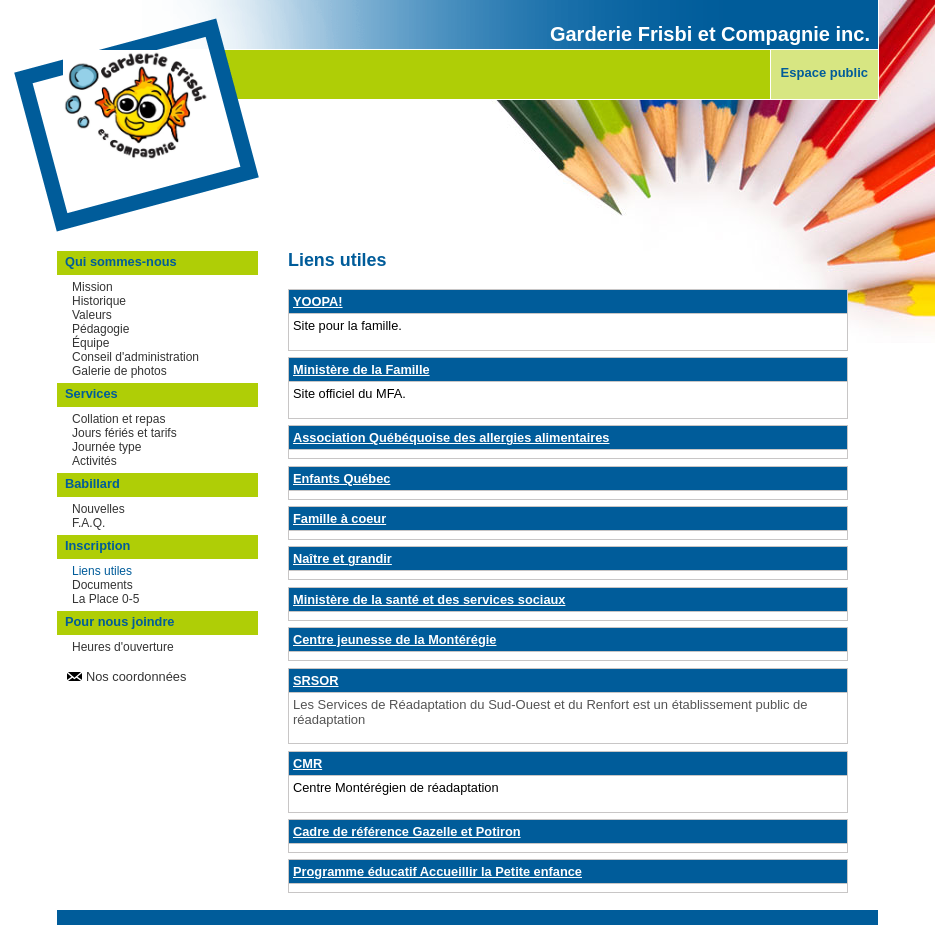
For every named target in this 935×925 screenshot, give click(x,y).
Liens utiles (102, 571)
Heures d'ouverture (123, 647)
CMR (307, 763)
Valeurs (92, 315)
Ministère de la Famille (361, 369)
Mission (92, 287)
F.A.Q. (88, 523)
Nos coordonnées (136, 676)
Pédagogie (100, 329)
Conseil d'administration (135, 357)
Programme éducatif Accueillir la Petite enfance (437, 871)
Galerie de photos (119, 371)
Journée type (106, 447)
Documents (102, 585)
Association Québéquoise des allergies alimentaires (451, 437)
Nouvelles (98, 509)
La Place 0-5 (105, 599)
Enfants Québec (341, 478)
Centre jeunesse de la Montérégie (394, 639)
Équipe (90, 343)
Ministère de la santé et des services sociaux (429, 599)
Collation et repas (118, 419)
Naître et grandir (342, 558)
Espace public (824, 72)
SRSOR (316, 680)
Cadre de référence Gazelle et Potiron (407, 831)
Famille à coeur (339, 518)
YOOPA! (318, 301)
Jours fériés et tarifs (124, 433)
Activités (94, 461)
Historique (99, 301)
